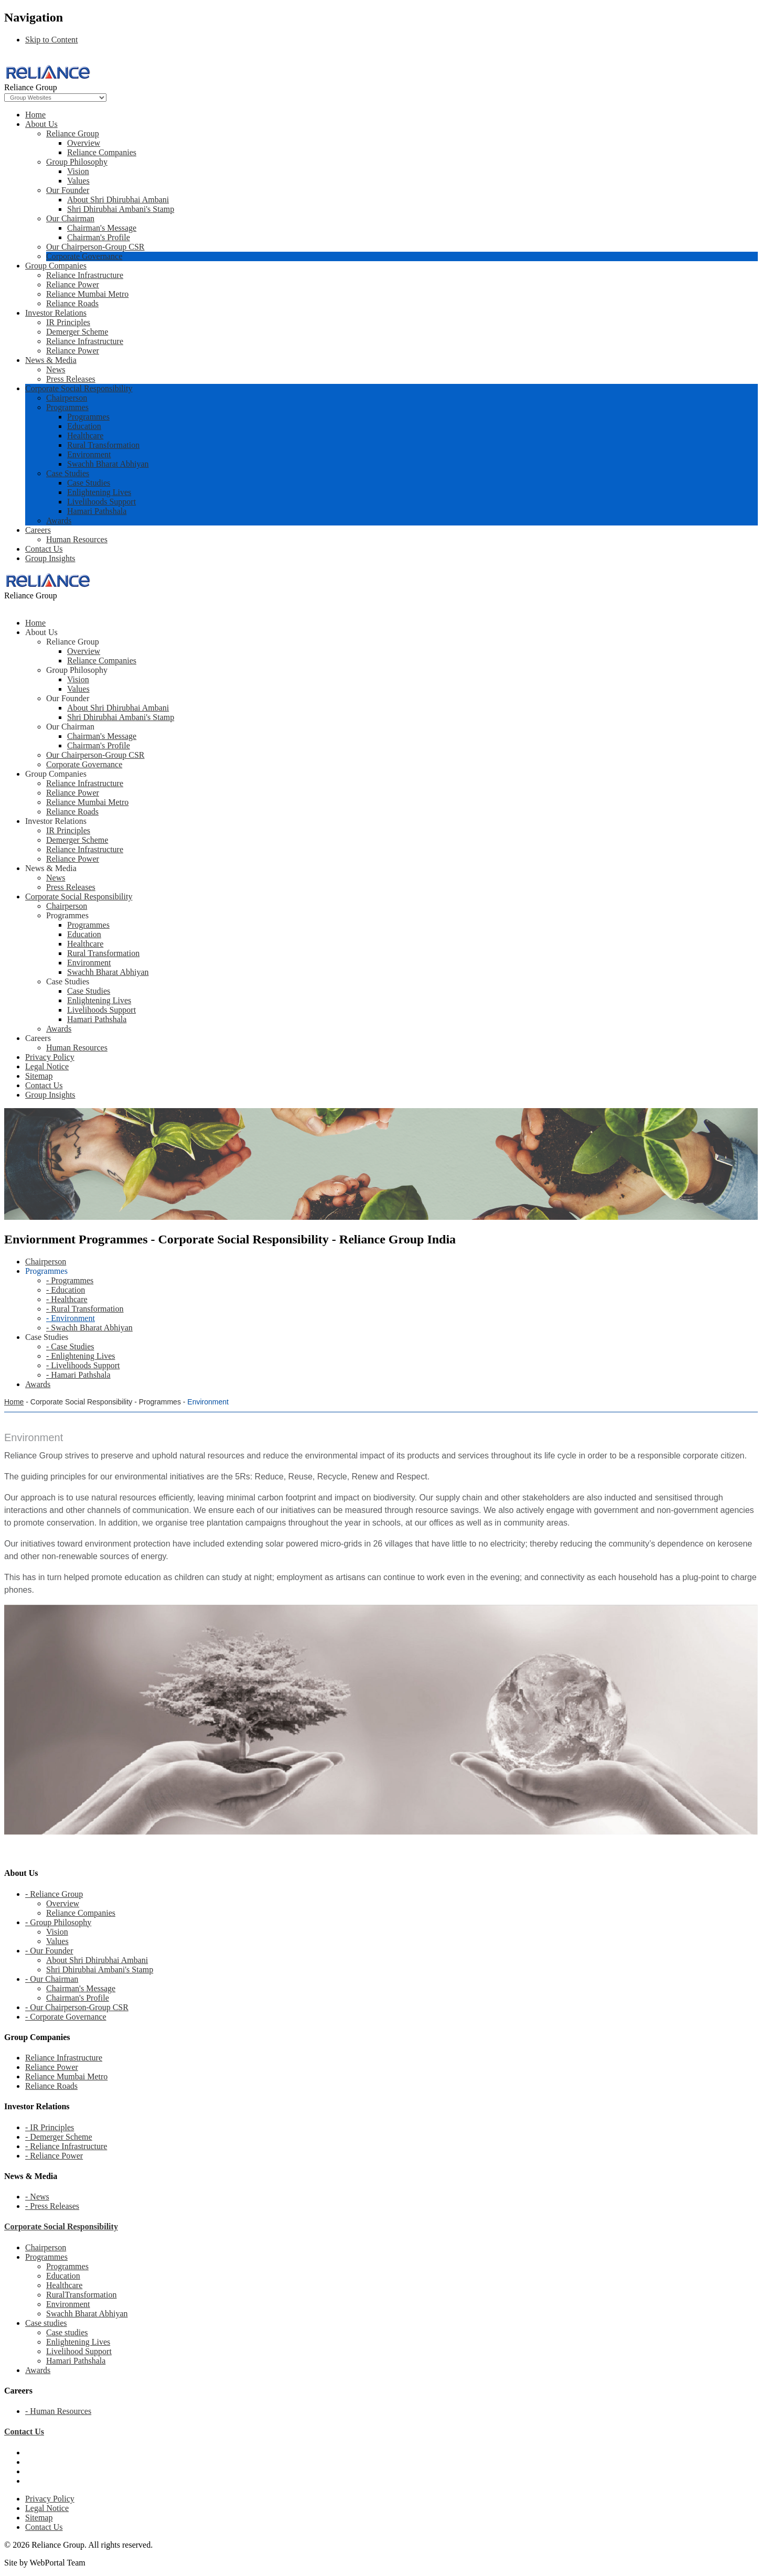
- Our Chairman (51, 1978)
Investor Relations (56, 312)
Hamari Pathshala (96, 511)
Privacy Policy (49, 2498)
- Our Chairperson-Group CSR (76, 2007)
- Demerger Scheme (58, 2136)
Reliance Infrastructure (84, 275)
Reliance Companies (101, 152)
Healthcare (85, 435)
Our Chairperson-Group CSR (95, 246)
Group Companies (56, 265)
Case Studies (67, 473)
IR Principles (68, 322)
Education (84, 426)
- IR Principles (49, 2127)
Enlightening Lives (99, 492)
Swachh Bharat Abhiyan (108, 463)
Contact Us (44, 548)
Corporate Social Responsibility (78, 388)
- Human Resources (58, 2411)
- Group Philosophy (58, 1922)
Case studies (46, 2323)
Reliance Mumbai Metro (87, 293)
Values (78, 180)
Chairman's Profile (98, 237)
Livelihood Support (79, 2351)
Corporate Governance (84, 256)
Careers (38, 529)
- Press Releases (52, 2206)
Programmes (67, 407)
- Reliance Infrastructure (66, 2146)
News (55, 369)
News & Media (51, 360)
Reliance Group (72, 133)
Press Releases (70, 378)
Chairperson (66, 397)
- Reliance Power (54, 2155)
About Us (41, 124)
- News (37, 2196)
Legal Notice (47, 2508)
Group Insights (50, 558)
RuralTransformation (81, 2294)
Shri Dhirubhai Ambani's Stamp (120, 209)
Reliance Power (72, 284)
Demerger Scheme (77, 331)
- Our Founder (49, 1950)
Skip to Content (51, 39)
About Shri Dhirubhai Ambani (118, 199)
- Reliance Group (54, 1894)
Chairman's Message (101, 227)
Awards (58, 520)
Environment (89, 454)
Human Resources (77, 539)
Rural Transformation (103, 445)
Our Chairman (70, 218)
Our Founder (67, 190)
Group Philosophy (77, 161)
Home (35, 114)
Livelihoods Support (101, 501)
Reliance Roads (72, 303)
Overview (83, 142)
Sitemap (38, 2517)
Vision (78, 171)
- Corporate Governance (65, 2016)
